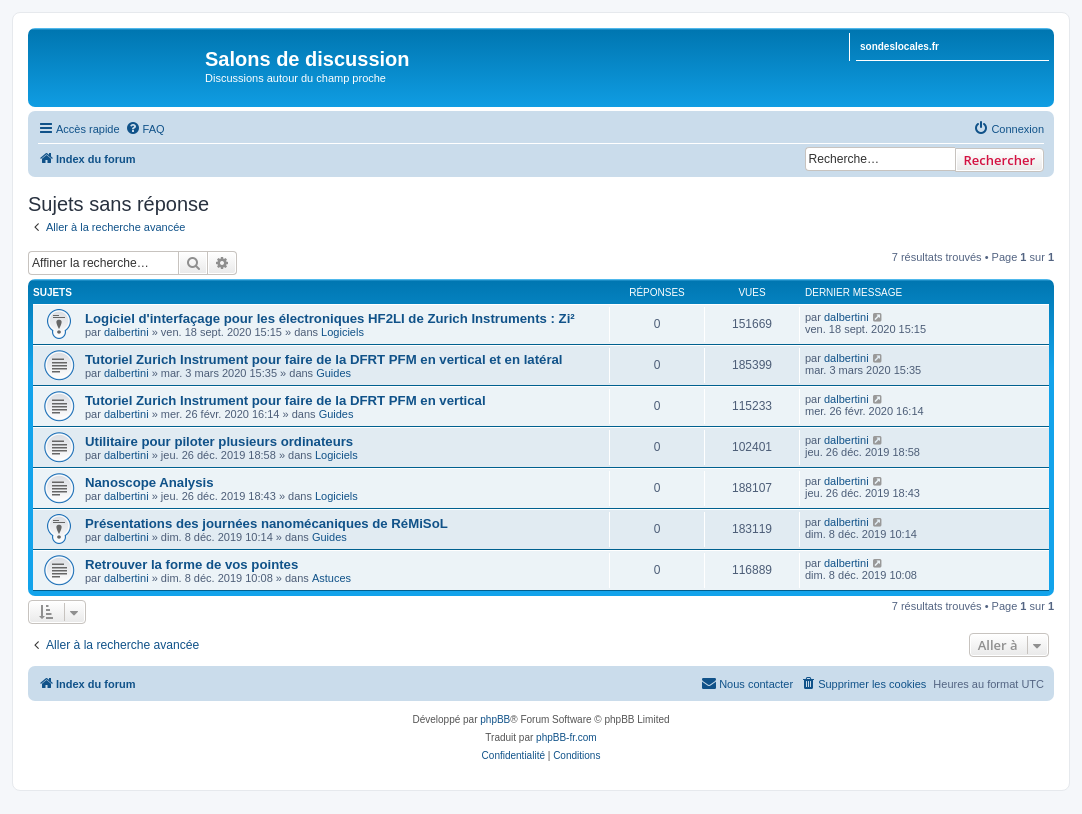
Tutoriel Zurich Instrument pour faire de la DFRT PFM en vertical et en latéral (324, 359)
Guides (333, 373)
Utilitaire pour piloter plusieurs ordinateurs (219, 441)
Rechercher (999, 160)
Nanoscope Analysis (149, 482)
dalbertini (126, 332)
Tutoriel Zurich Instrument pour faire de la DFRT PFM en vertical (285, 400)
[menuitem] (145, 129)
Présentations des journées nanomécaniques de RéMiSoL (266, 523)
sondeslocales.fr (899, 46)
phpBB (495, 719)
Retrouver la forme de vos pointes (191, 564)
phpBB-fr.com (566, 737)
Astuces (331, 578)
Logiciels (342, 332)
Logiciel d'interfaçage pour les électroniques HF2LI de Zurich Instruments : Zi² (330, 318)
